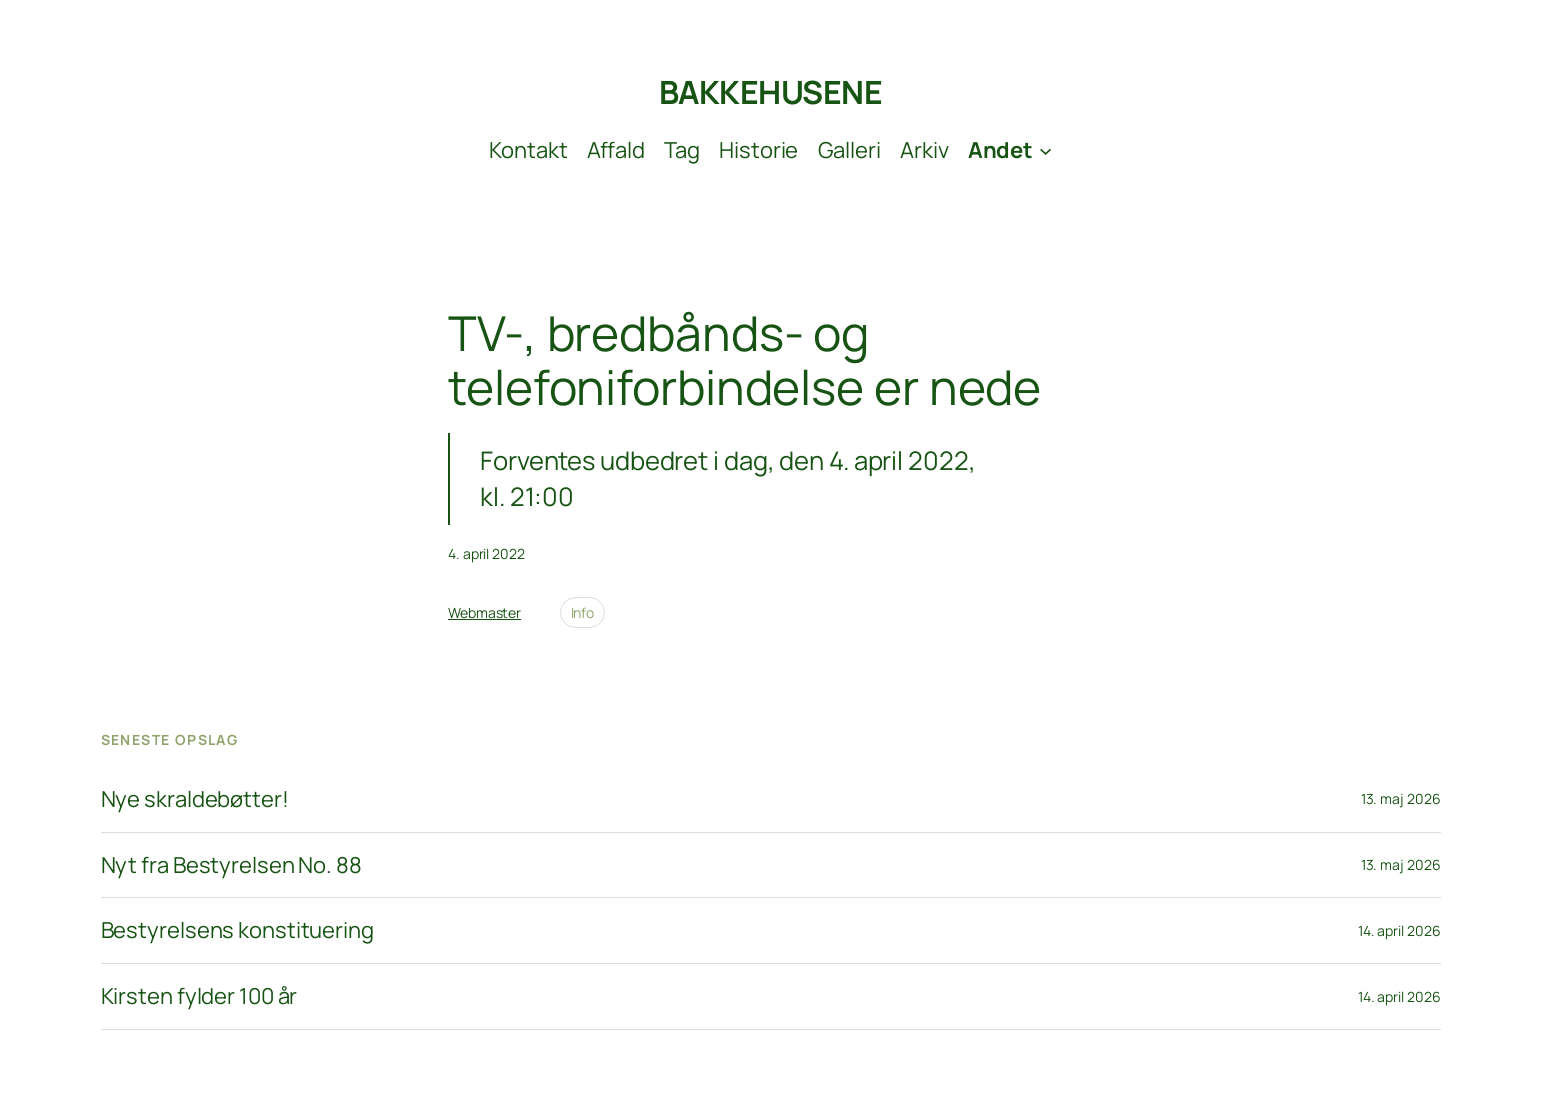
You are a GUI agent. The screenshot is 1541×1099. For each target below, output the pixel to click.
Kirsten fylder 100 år (199, 996)
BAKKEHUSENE (771, 92)
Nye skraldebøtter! (195, 799)
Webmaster (484, 612)
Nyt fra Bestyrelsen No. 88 (231, 865)
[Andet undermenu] (1010, 150)
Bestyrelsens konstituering (237, 930)
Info (583, 612)
